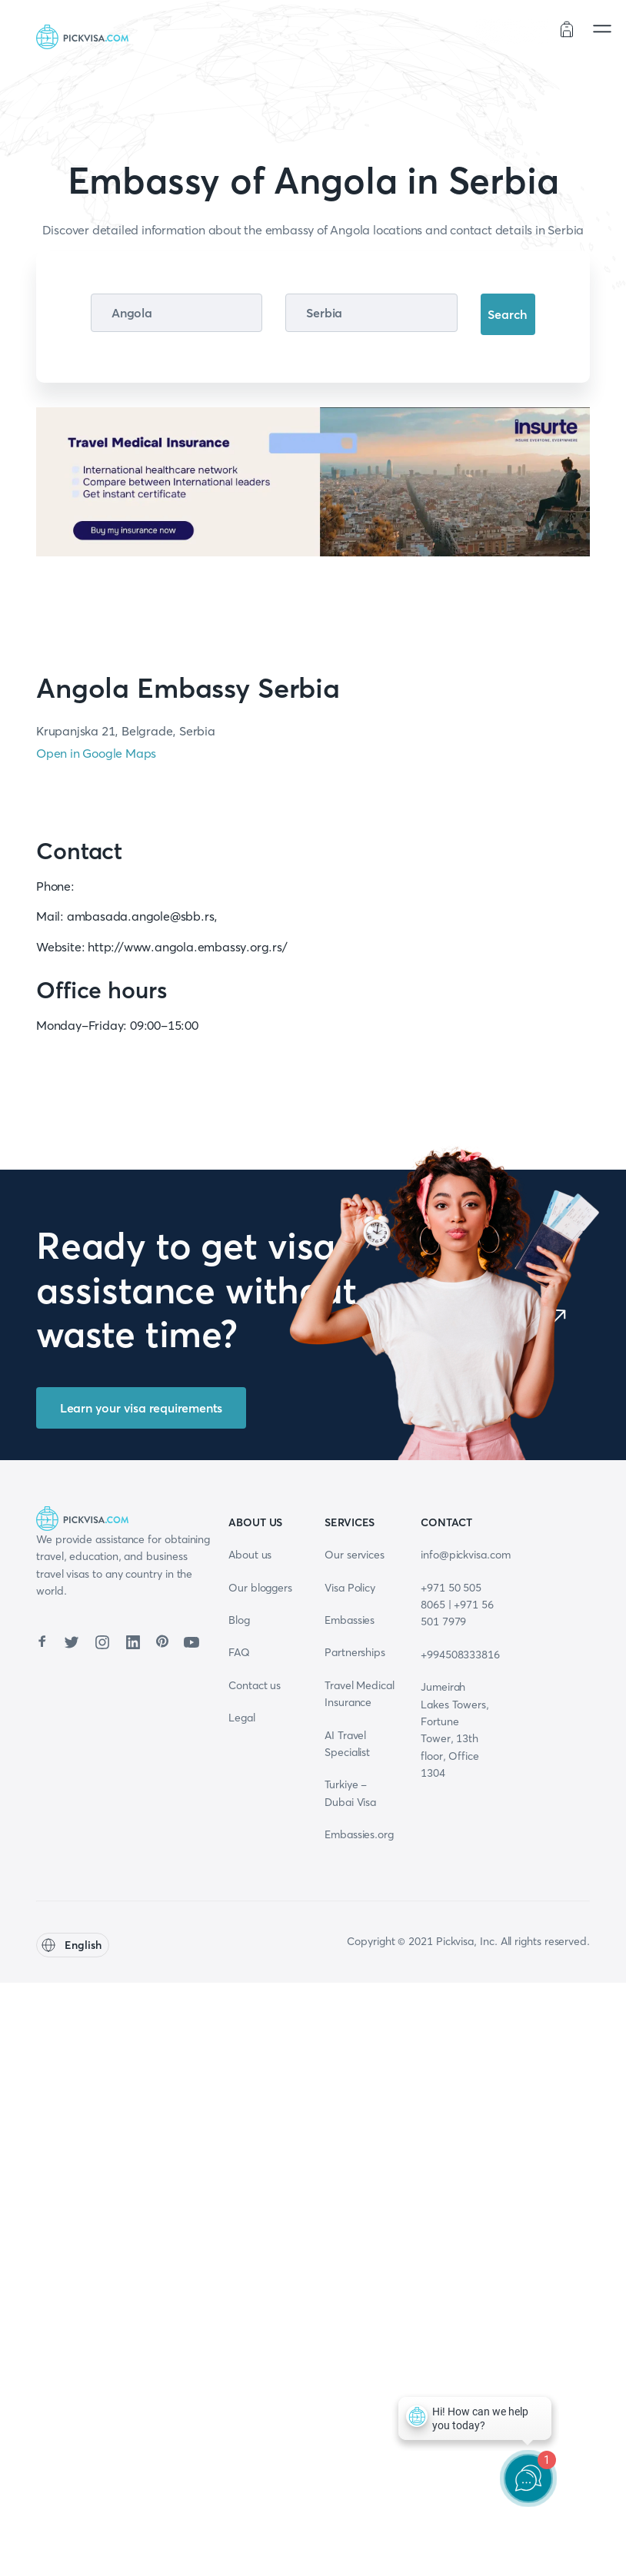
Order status (511, 31)
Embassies (350, 1620)
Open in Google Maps (96, 753)
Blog (239, 1620)
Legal (241, 1718)
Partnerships (355, 1652)
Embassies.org (359, 1834)
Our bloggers (260, 1588)
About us (249, 1555)
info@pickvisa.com (466, 1555)
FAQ (239, 1652)
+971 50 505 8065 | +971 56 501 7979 (457, 1605)
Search (508, 314)
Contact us (254, 1685)
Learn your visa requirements (141, 1408)
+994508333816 (460, 1654)
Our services (355, 1555)
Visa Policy (350, 1588)
